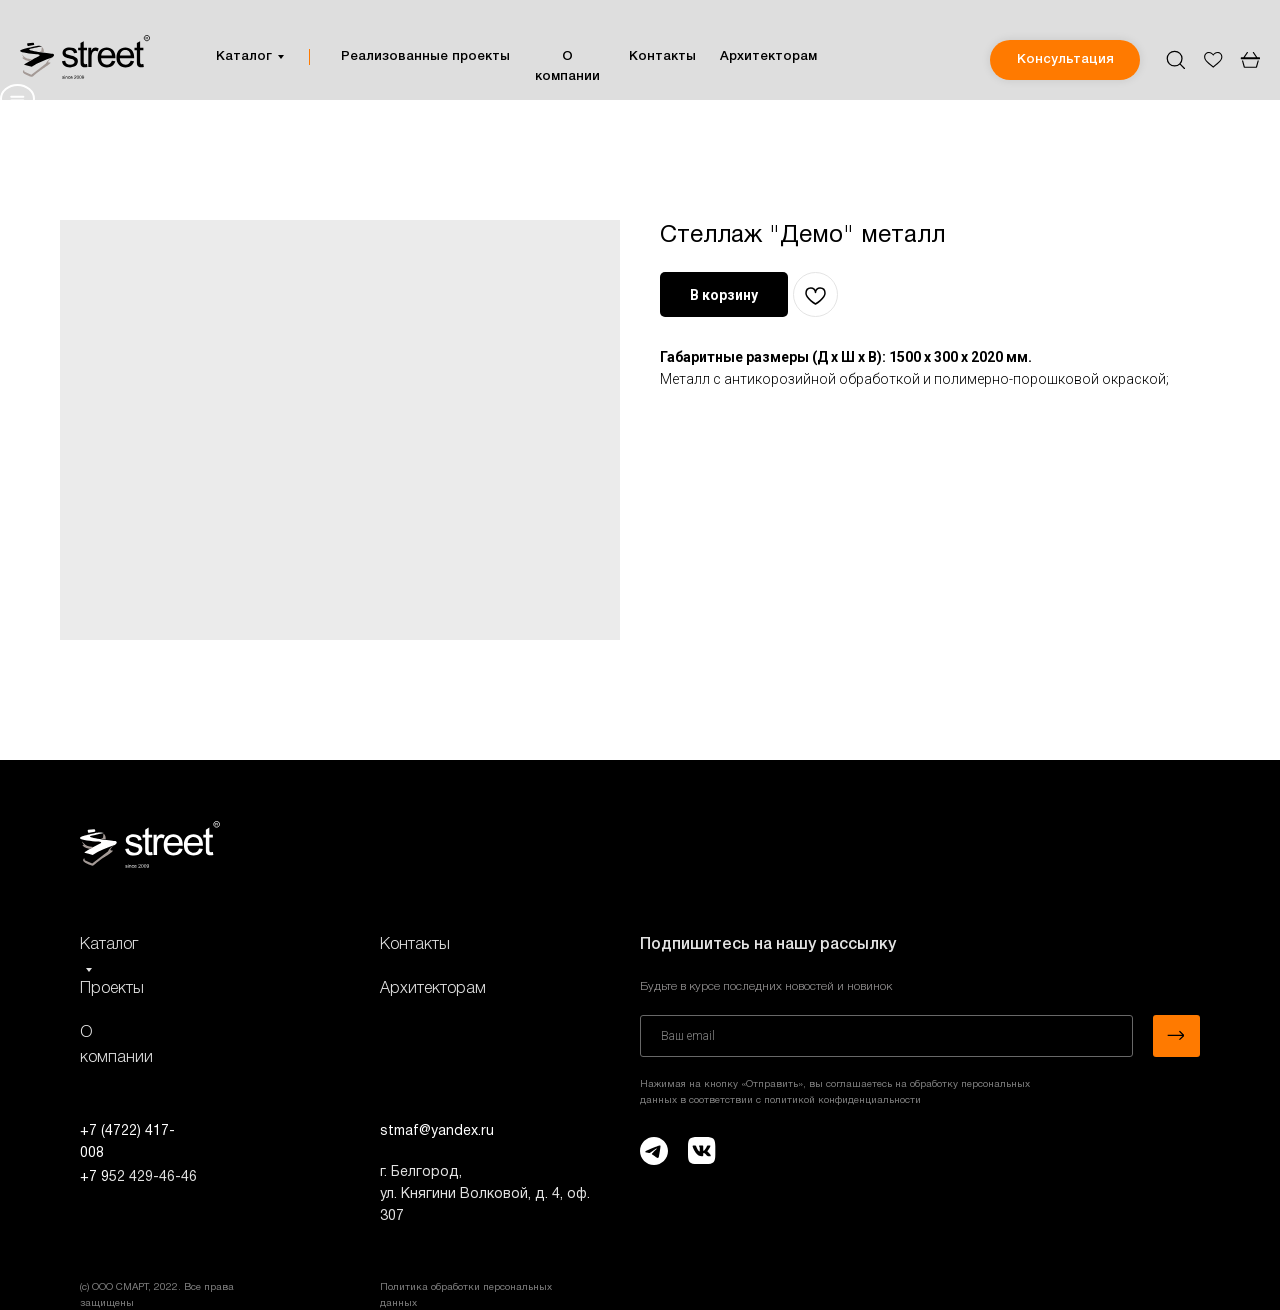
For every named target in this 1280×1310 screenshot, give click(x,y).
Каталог (244, 56)
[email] (886, 1036)
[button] (1065, 60)
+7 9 (94, 1177)
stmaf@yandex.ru (437, 1131)
